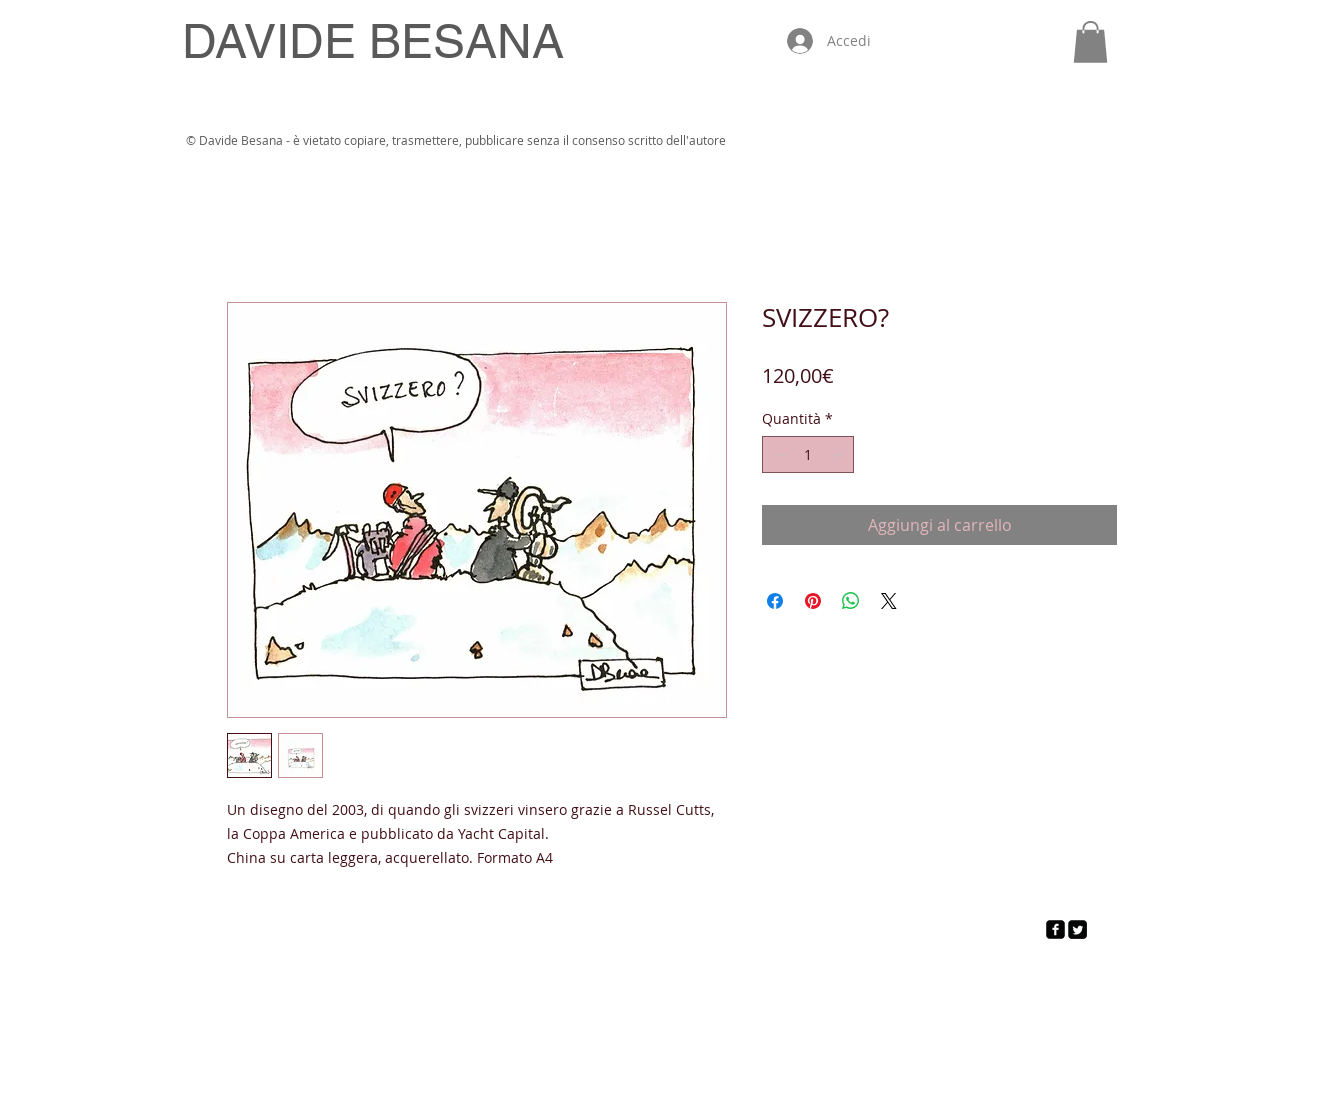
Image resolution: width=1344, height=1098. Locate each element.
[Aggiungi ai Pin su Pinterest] (813, 601)
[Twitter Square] (1077, 929)
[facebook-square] (1055, 929)
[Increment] (838, 454)
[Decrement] (777, 454)
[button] (1090, 42)
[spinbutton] (808, 454)
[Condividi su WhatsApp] (851, 601)
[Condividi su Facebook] (775, 601)
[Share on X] (889, 601)
